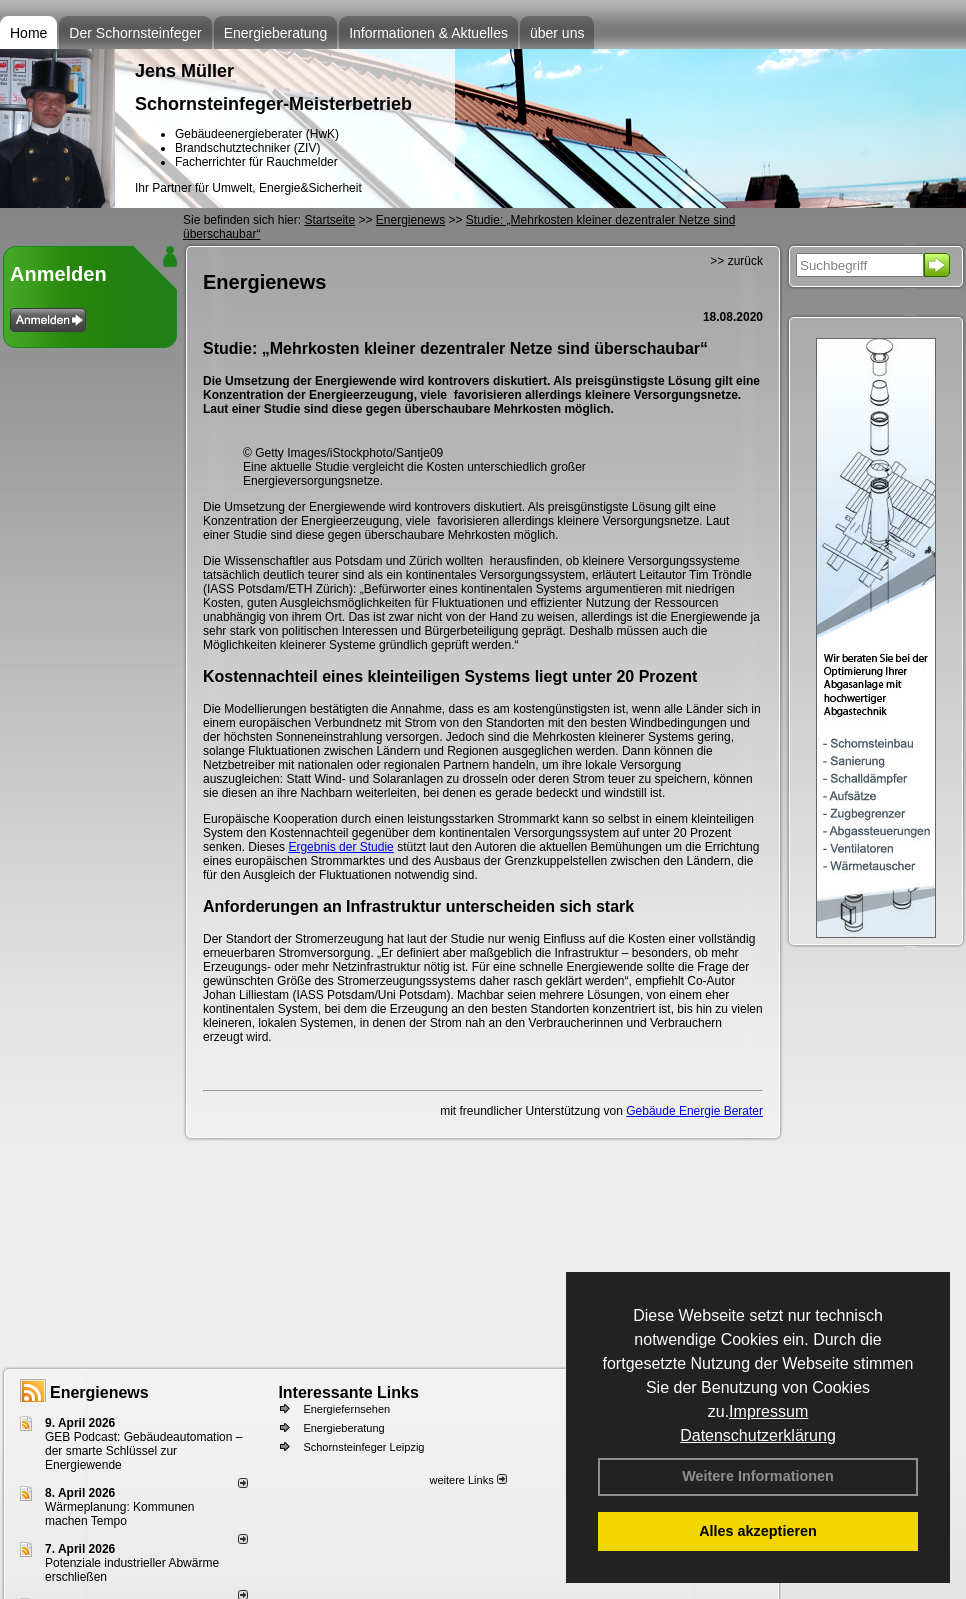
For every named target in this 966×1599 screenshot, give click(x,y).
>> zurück (736, 261)
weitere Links (467, 1480)
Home (28, 33)
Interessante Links (348, 1392)
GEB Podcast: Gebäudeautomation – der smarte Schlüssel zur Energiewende (143, 1451)
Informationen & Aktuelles (428, 33)
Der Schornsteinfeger (135, 33)
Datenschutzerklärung (758, 1435)
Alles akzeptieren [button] (758, 1531)
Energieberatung (276, 33)
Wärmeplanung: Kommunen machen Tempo (119, 1514)
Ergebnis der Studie (340, 847)
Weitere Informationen (758, 1476)
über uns (557, 33)
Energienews (99, 1392)
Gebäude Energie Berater (694, 1111)
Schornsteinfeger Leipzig (363, 1447)
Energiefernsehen (346, 1409)
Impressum (768, 1411)
